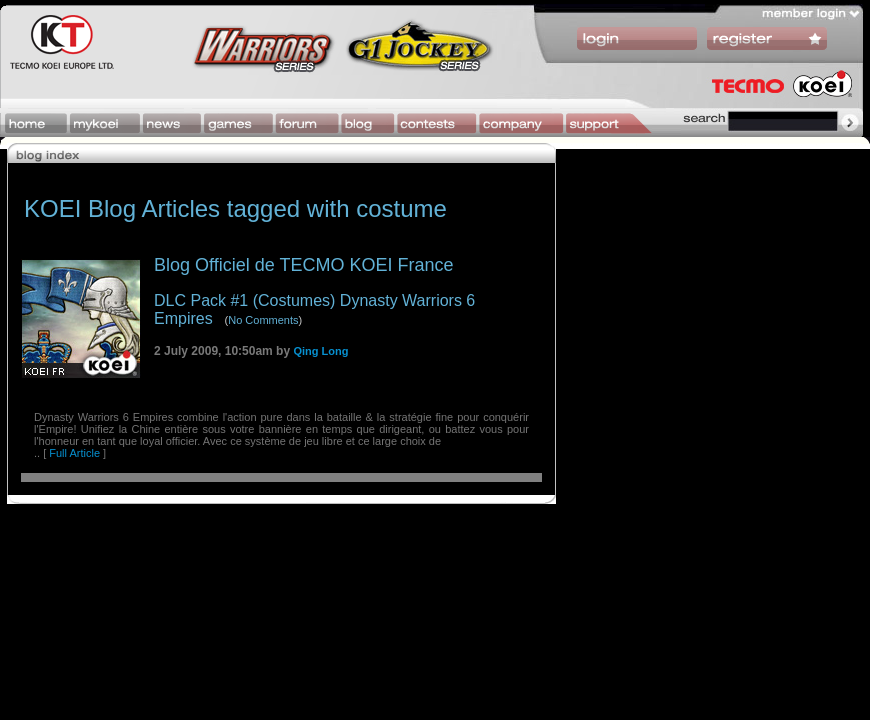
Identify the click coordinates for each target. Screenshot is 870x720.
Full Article (74, 453)
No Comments (263, 320)
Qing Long (320, 351)
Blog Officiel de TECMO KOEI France (303, 265)
